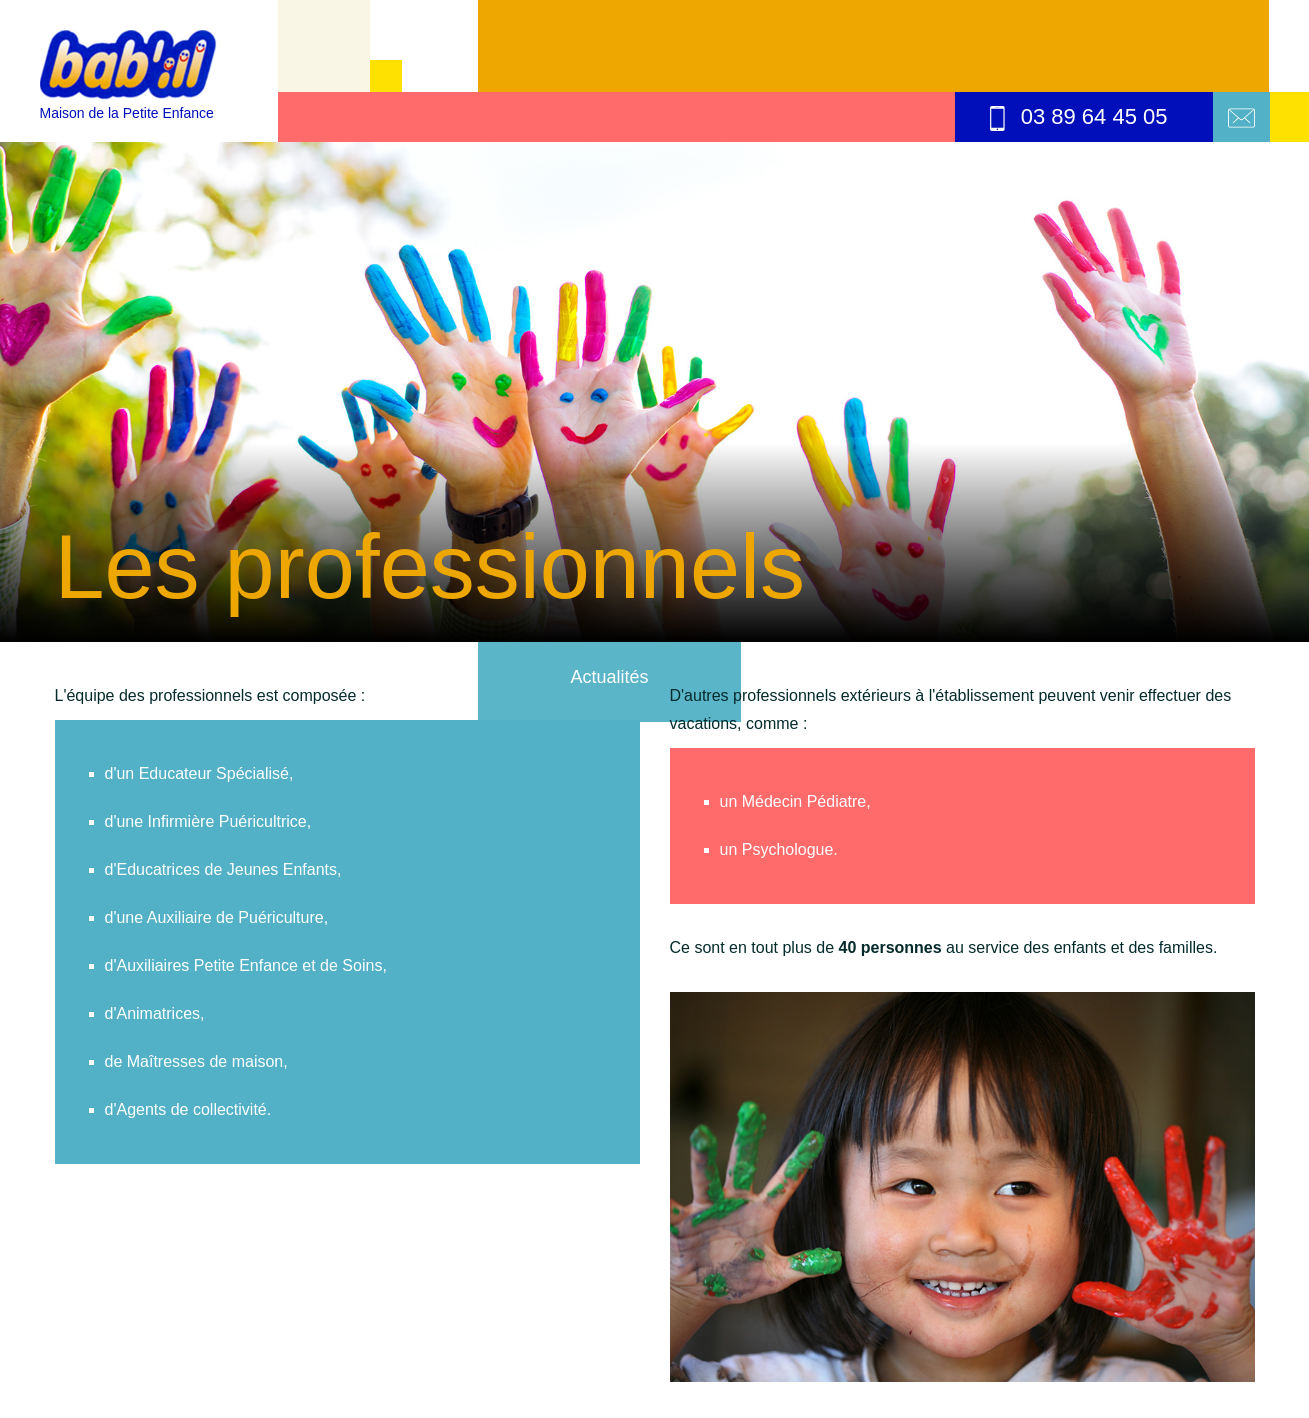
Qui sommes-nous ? (609, 46)
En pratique (1137, 46)
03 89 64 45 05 (1079, 117)
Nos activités (873, 46)
